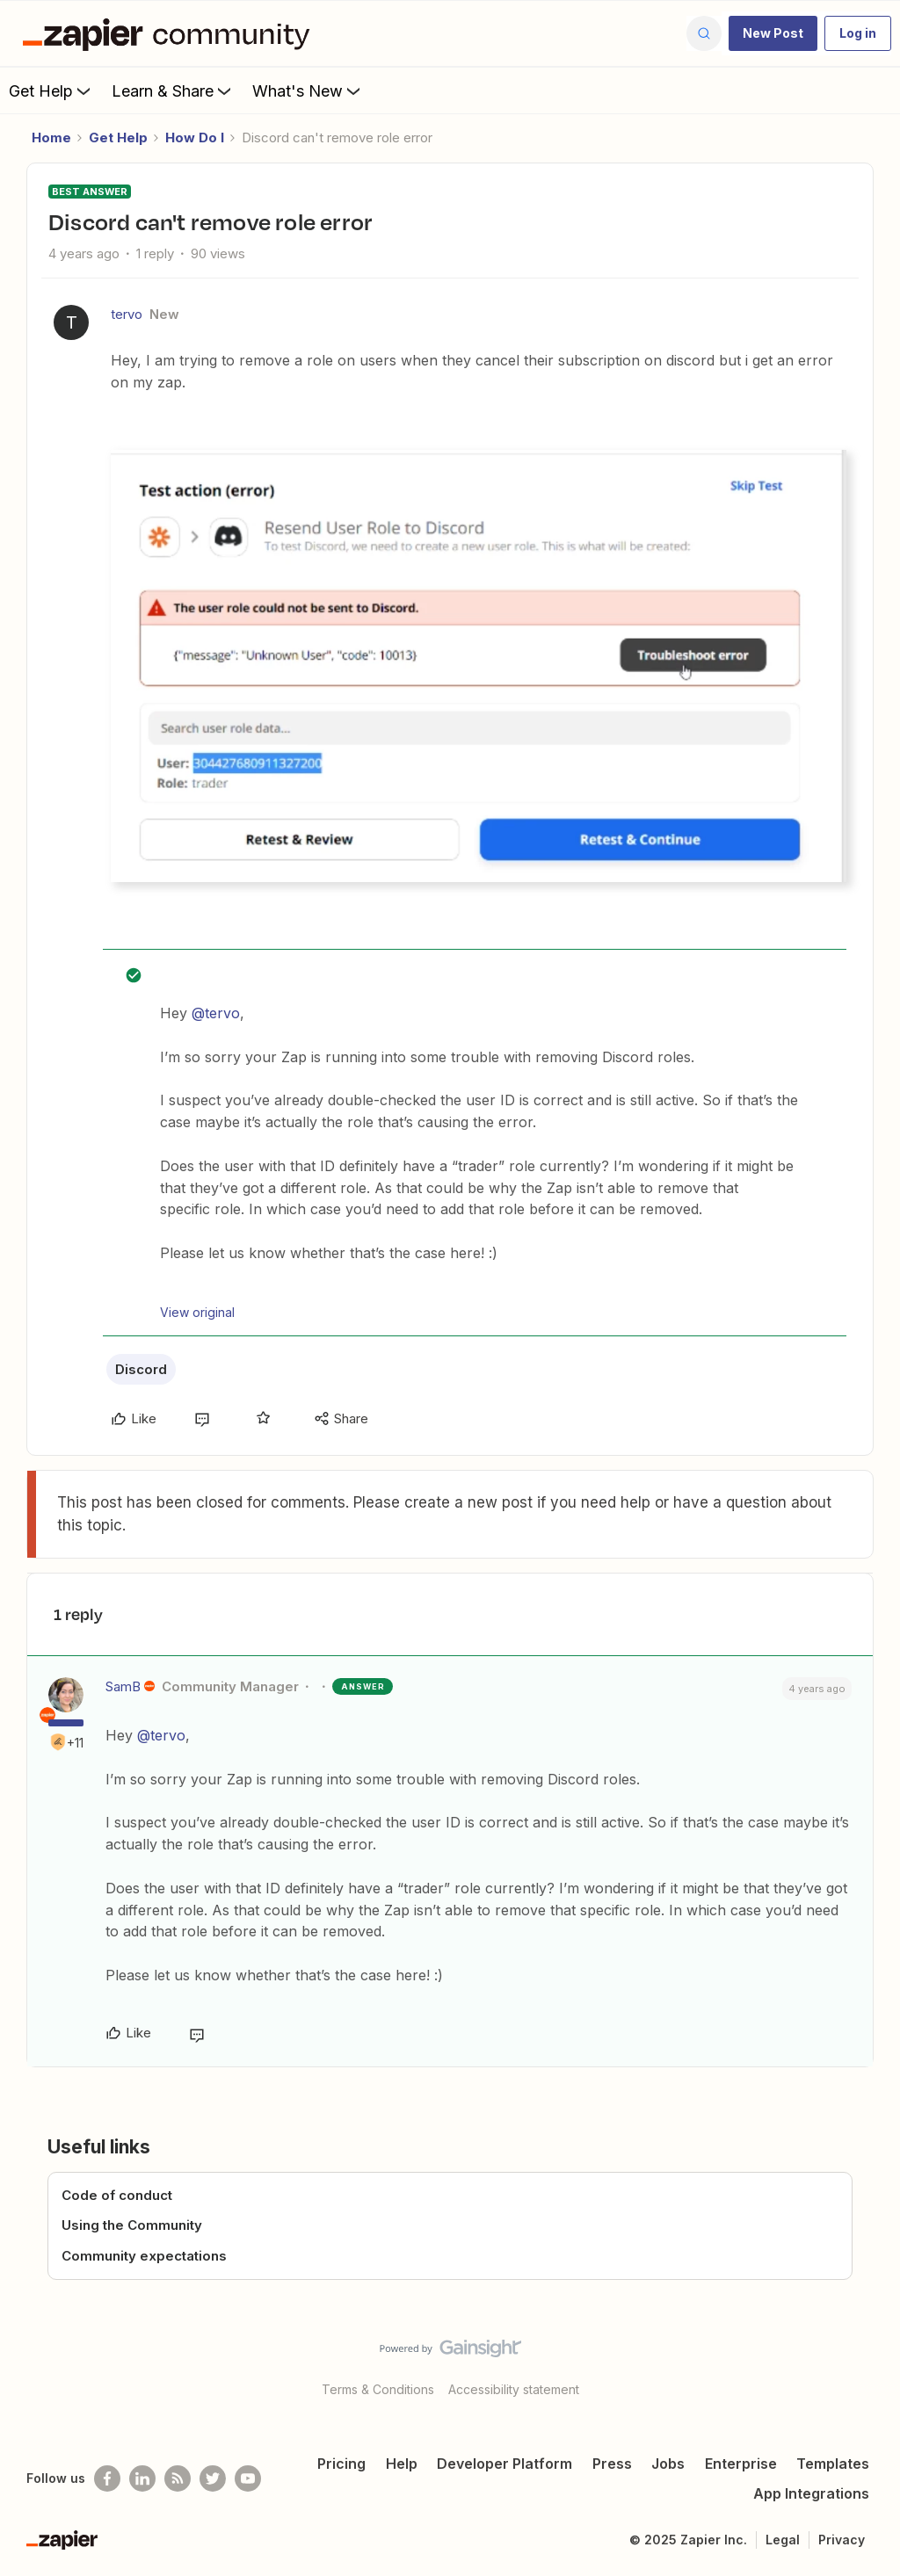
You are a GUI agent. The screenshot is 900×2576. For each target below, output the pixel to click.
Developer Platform (504, 2463)
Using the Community (132, 2225)
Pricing (341, 2463)
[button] (773, 33)
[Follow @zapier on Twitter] (213, 2478)
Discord (141, 1369)
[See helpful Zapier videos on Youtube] (248, 2478)
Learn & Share (173, 90)
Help (401, 2463)
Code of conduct (117, 2195)
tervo (126, 314)
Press (612, 2463)
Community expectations (144, 2255)
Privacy (841, 2539)
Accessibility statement (513, 2389)
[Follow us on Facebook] (107, 2478)
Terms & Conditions (378, 2389)
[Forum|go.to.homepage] (170, 33)
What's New (308, 90)
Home (51, 137)
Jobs (668, 2463)
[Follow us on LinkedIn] (142, 2478)
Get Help (51, 90)
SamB (123, 1686)
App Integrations (811, 2493)
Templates (832, 2463)
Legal (783, 2539)
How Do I (194, 137)
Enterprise (741, 2463)
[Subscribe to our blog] (177, 2478)
